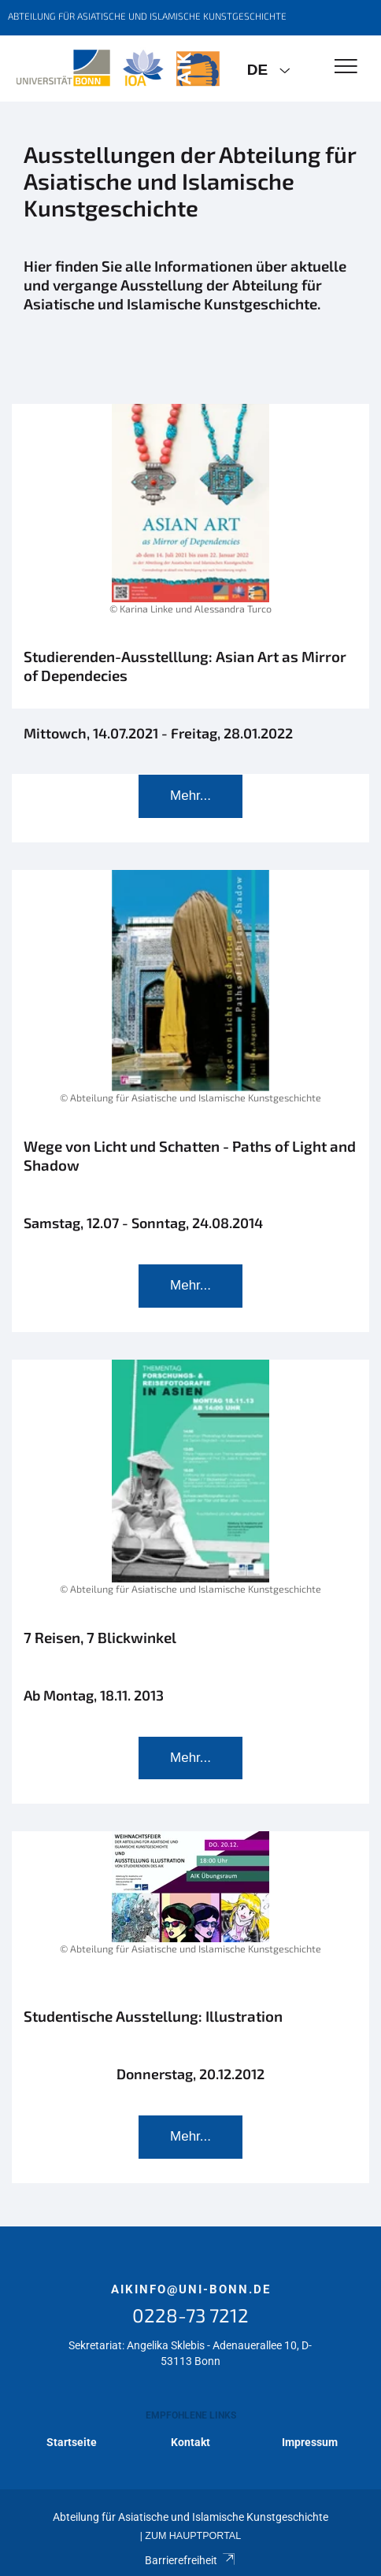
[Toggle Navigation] (346, 67)
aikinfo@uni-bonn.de (191, 2289)
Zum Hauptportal (193, 2535)
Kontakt (190, 2442)
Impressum (310, 2442)
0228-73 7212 (190, 2315)
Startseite (71, 2442)
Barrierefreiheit (190, 2560)
